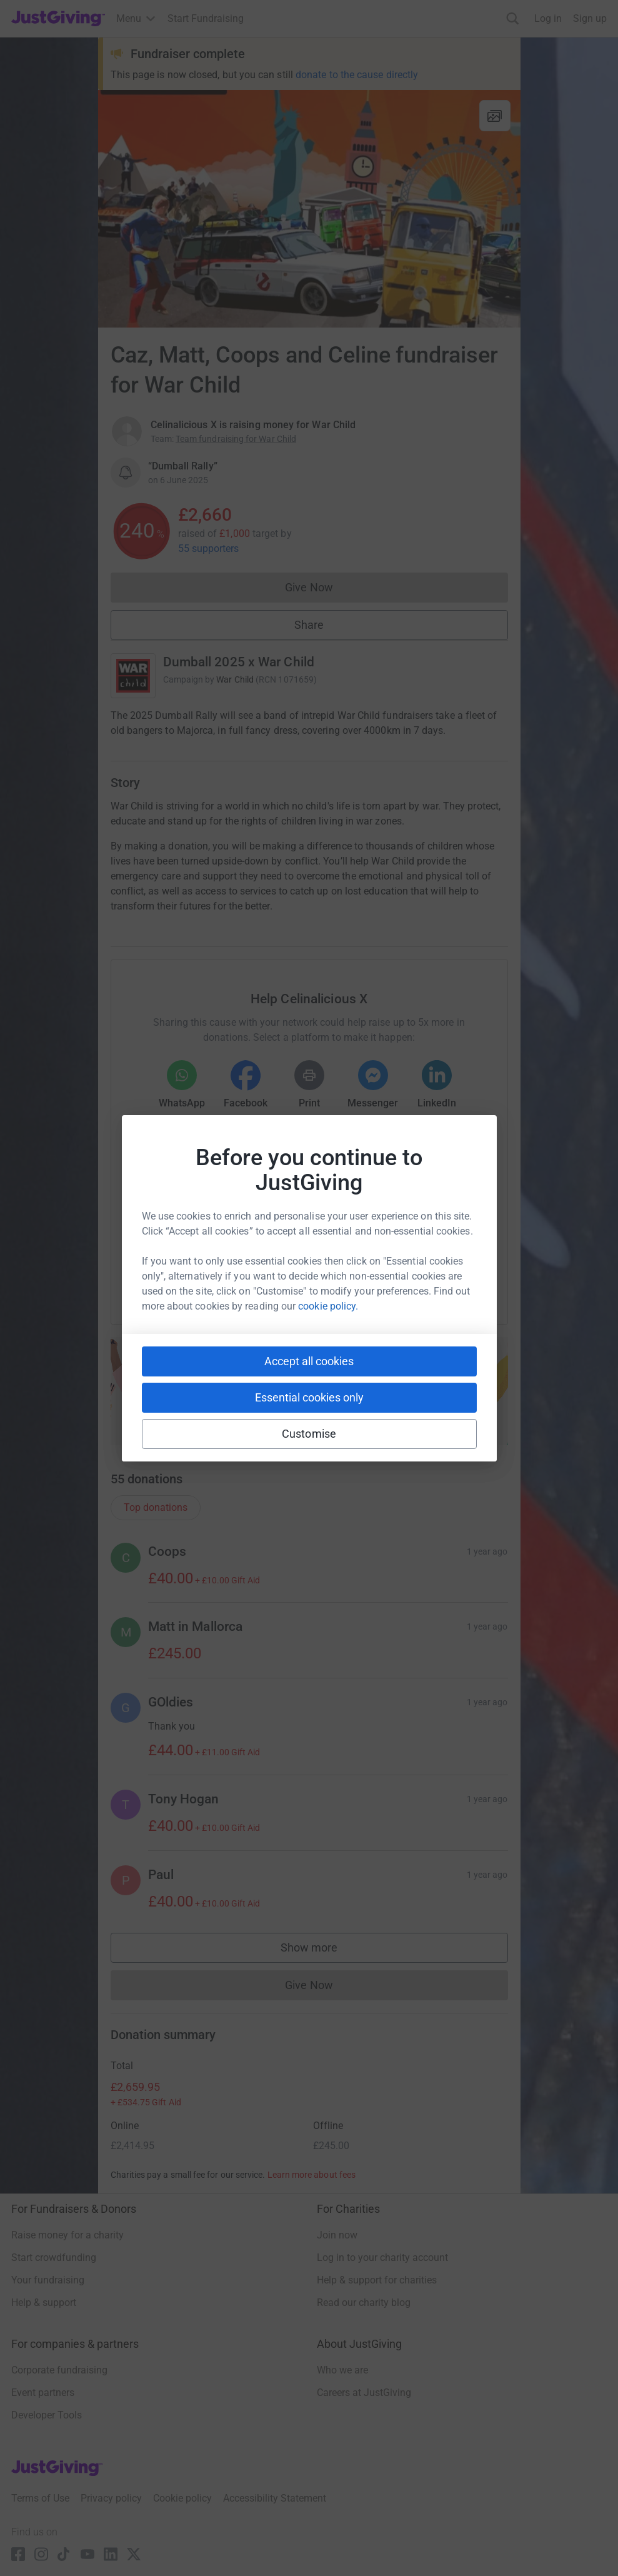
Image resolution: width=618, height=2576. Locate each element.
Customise (309, 1433)
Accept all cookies (309, 1361)
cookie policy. (328, 1306)
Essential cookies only (309, 1397)
